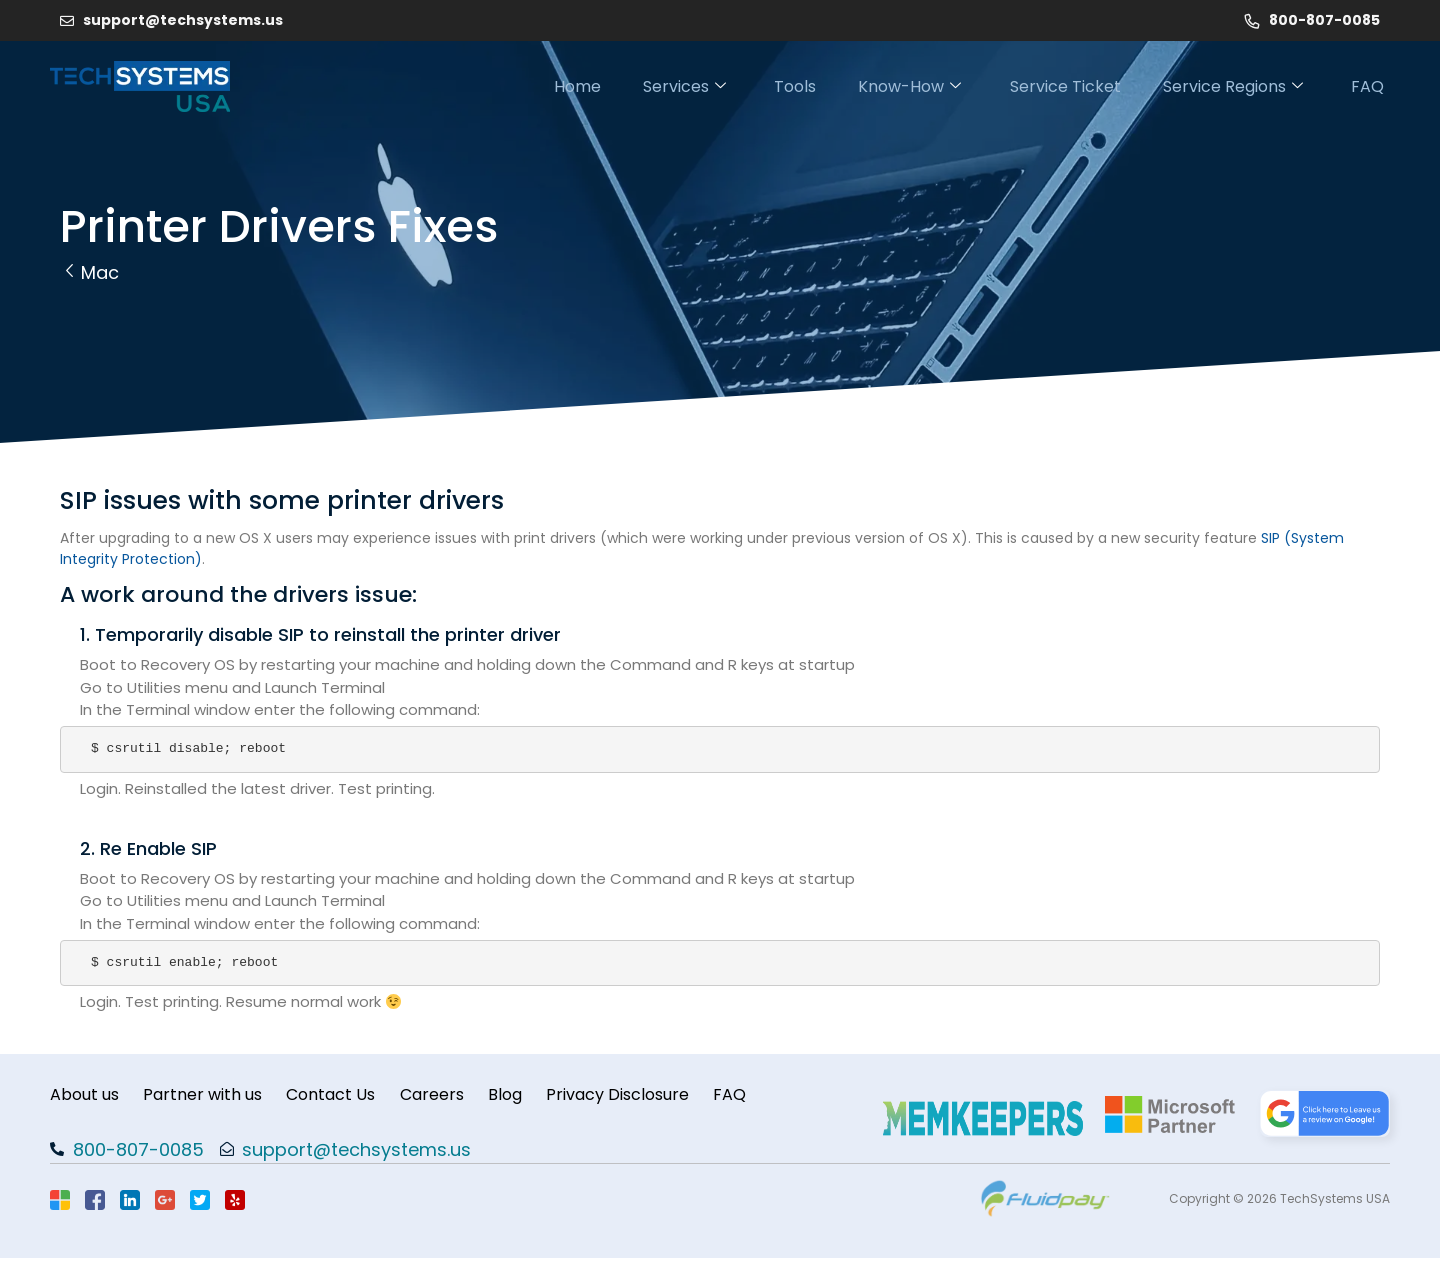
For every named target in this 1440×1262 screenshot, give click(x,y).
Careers (449, 1096)
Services (651, 86)
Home (536, 86)
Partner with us (208, 1096)
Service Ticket (1055, 86)
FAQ (1373, 86)
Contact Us (342, 1096)
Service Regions (1231, 86)
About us (84, 1096)
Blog (528, 1096)
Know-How (892, 86)
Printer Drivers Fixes (279, 226)
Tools (770, 86)
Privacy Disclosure (646, 1096)
